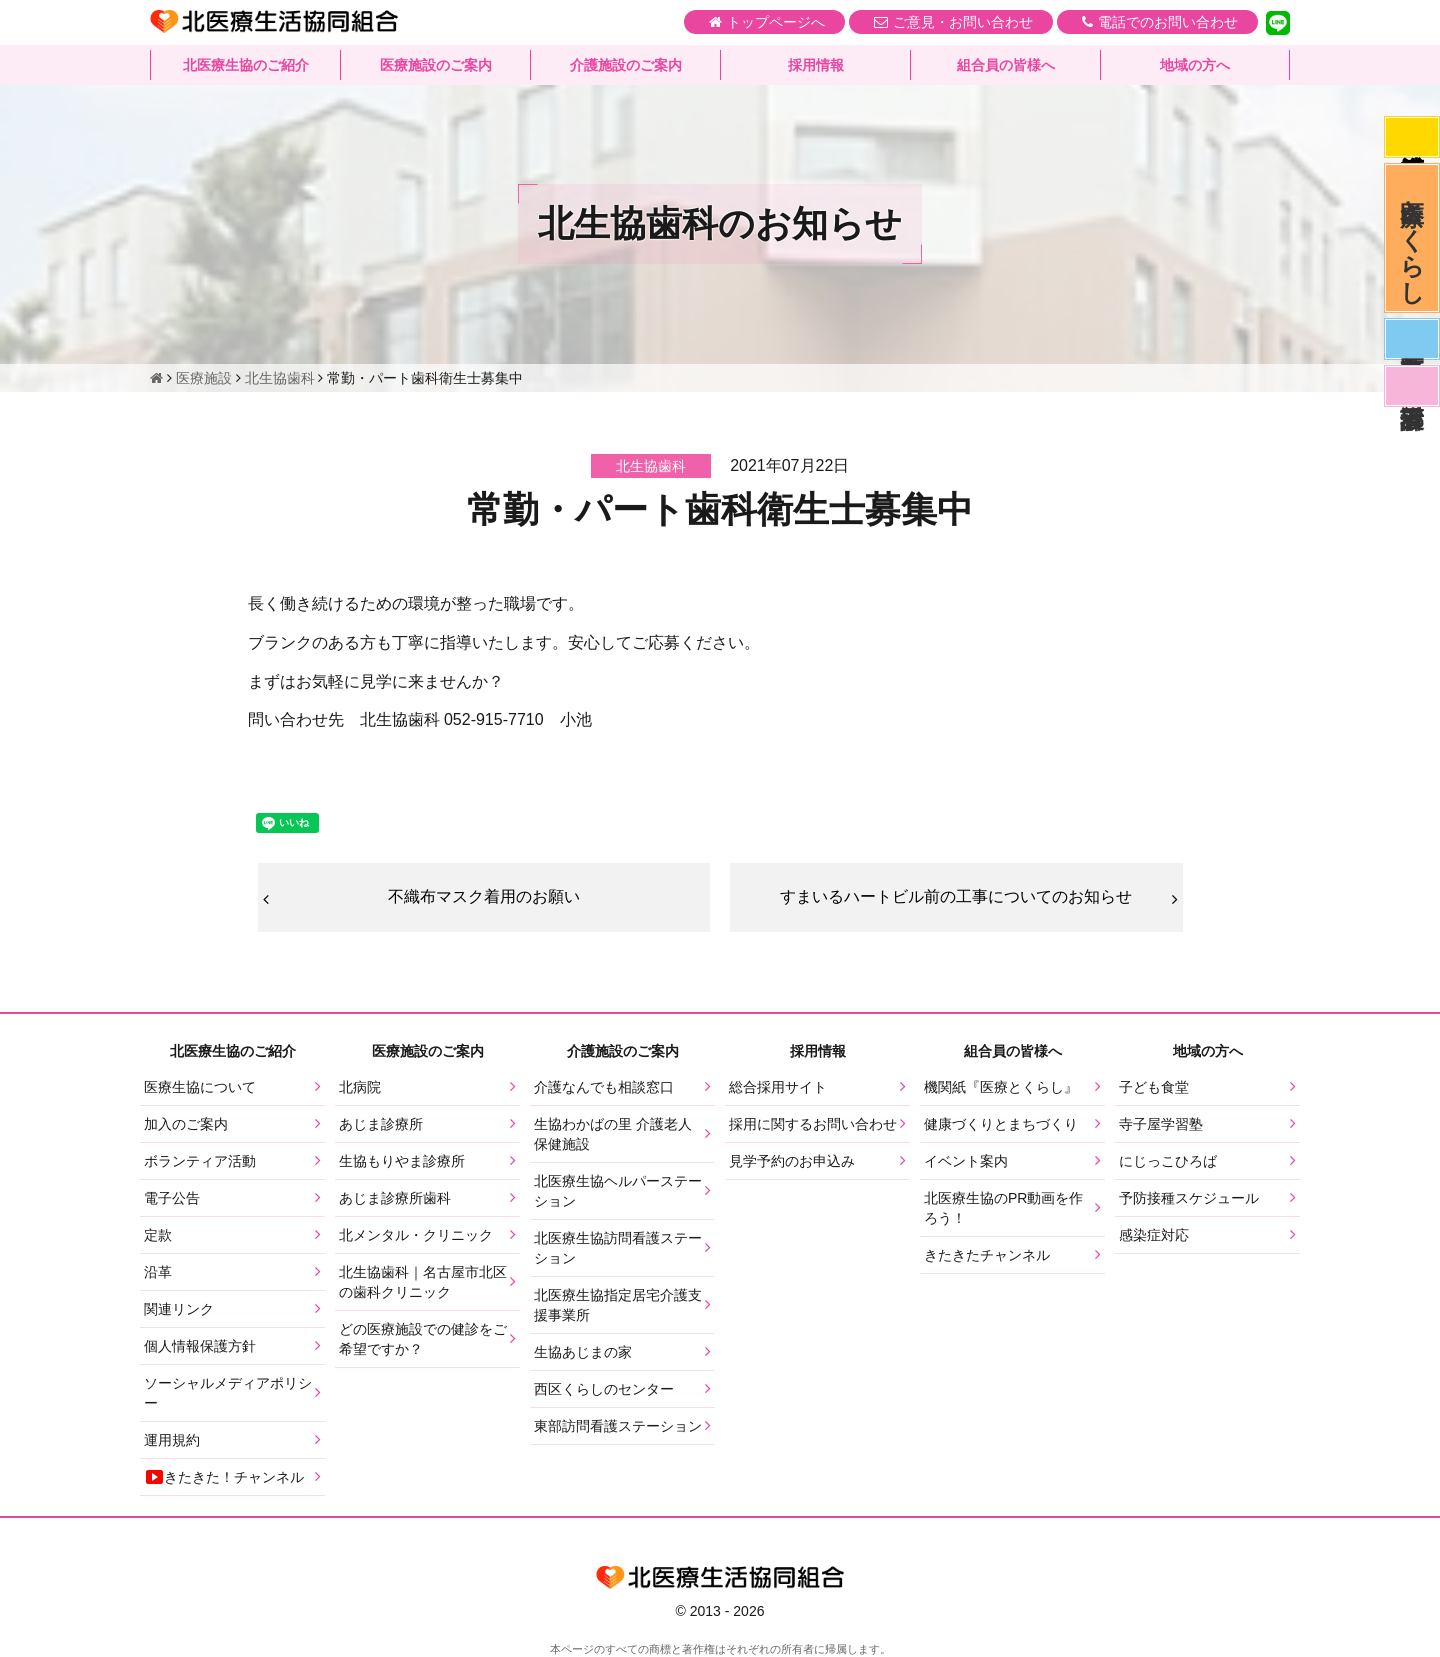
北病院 (360, 1087)
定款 (158, 1235)
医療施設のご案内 (436, 65)
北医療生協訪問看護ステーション (618, 1248)
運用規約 (172, 1440)
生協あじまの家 (583, 1352)
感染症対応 (1412, 137)
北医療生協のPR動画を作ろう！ (1003, 1208)
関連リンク (179, 1309)
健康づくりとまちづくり (1001, 1124)
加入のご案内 (186, 1124)
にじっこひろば (1168, 1161)
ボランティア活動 (200, 1161)
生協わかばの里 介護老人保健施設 (613, 1134)
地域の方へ (1195, 65)
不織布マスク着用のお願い (484, 896)
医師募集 (1412, 339)
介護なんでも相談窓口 (604, 1087)
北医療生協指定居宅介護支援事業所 (618, 1305)
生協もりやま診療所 (402, 1161)
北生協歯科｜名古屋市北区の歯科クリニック (423, 1282)
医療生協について (200, 1087)
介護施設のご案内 (626, 65)
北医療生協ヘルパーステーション (618, 1191)
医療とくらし (1412, 238)
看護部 (1412, 386)
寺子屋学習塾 (1161, 1124)
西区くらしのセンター (604, 1389)
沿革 (158, 1272)
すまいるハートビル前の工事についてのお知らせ (956, 896)
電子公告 (172, 1198)
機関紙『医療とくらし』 (1001, 1087)
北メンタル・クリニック (416, 1235)
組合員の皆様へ (1006, 65)
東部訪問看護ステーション (618, 1426)
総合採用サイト (778, 1087)
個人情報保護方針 (200, 1346)
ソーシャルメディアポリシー (228, 1393)
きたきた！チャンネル (224, 1477)
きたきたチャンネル (987, 1255)
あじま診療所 (381, 1124)
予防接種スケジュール (1189, 1198)
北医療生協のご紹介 (246, 65)
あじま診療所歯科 (395, 1198)
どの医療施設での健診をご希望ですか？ (423, 1339)
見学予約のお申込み (792, 1161)
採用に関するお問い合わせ (813, 1124)
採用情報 (816, 65)
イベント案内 (966, 1161)
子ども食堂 (1154, 1087)
